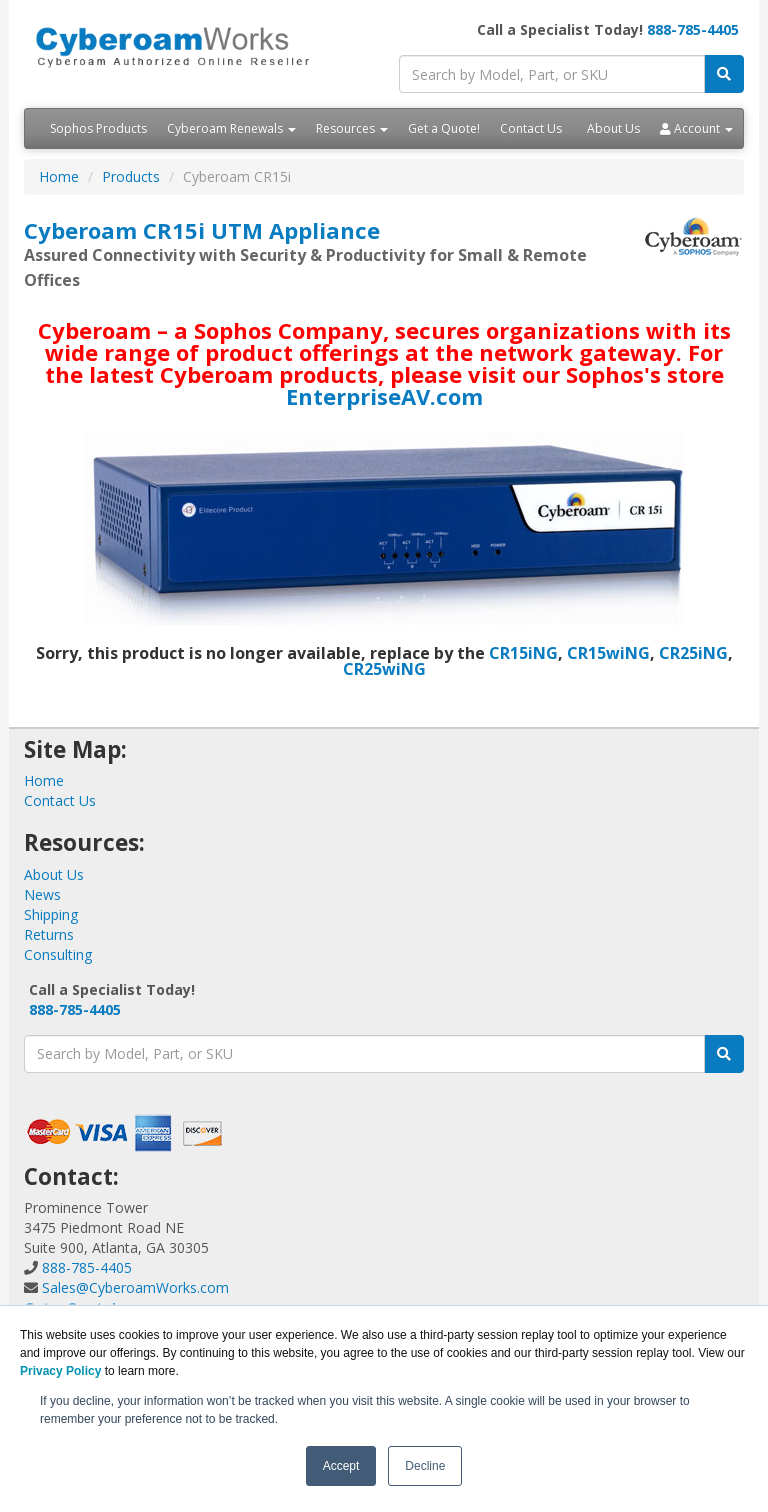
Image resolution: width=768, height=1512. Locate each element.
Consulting (58, 954)
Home (59, 176)
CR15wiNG (608, 653)
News (42, 894)
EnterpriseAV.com (384, 396)
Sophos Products (98, 128)
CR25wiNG (384, 669)
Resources (352, 128)
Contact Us (531, 128)
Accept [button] (341, 1466)
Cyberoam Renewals (231, 128)
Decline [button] (425, 1466)
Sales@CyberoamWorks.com (135, 1287)
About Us (613, 128)
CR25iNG (693, 653)
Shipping (51, 914)
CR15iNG (523, 653)
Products (131, 176)
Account (696, 128)
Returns (49, 934)
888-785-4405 (693, 29)
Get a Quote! (444, 128)
